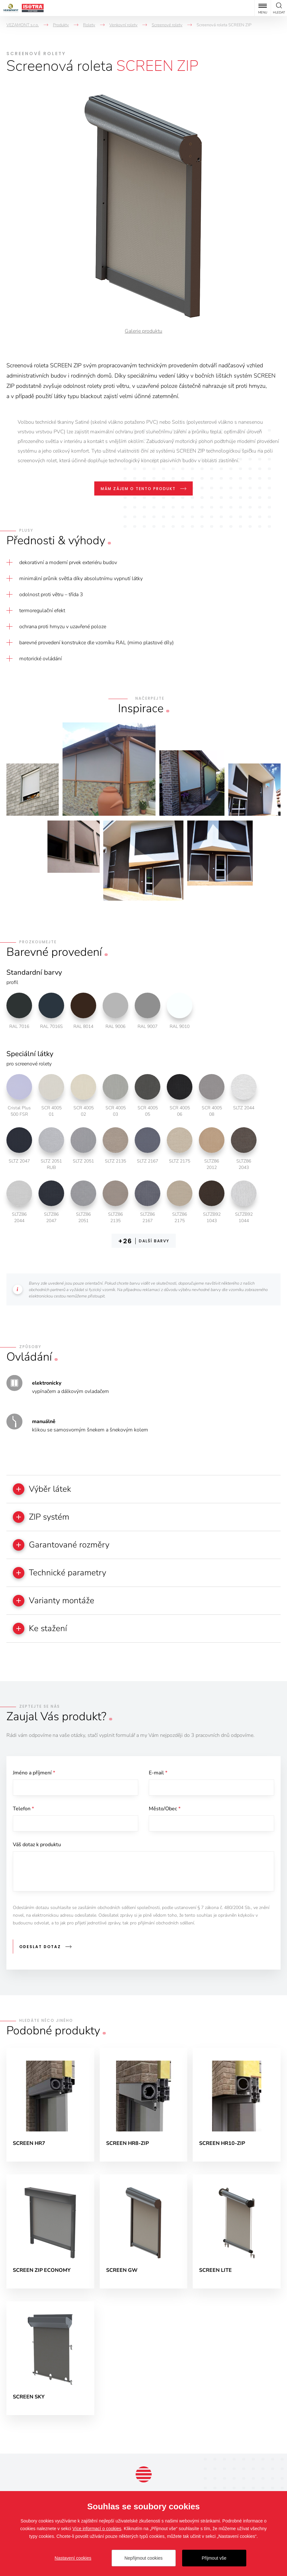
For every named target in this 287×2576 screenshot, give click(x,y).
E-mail (158, 1772)
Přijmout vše (214, 2558)
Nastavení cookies (73, 2558)
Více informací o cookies (97, 2528)
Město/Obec (165, 1808)
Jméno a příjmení (34, 1772)
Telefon (23, 1808)
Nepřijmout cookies (143, 2558)
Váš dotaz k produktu (37, 1844)
